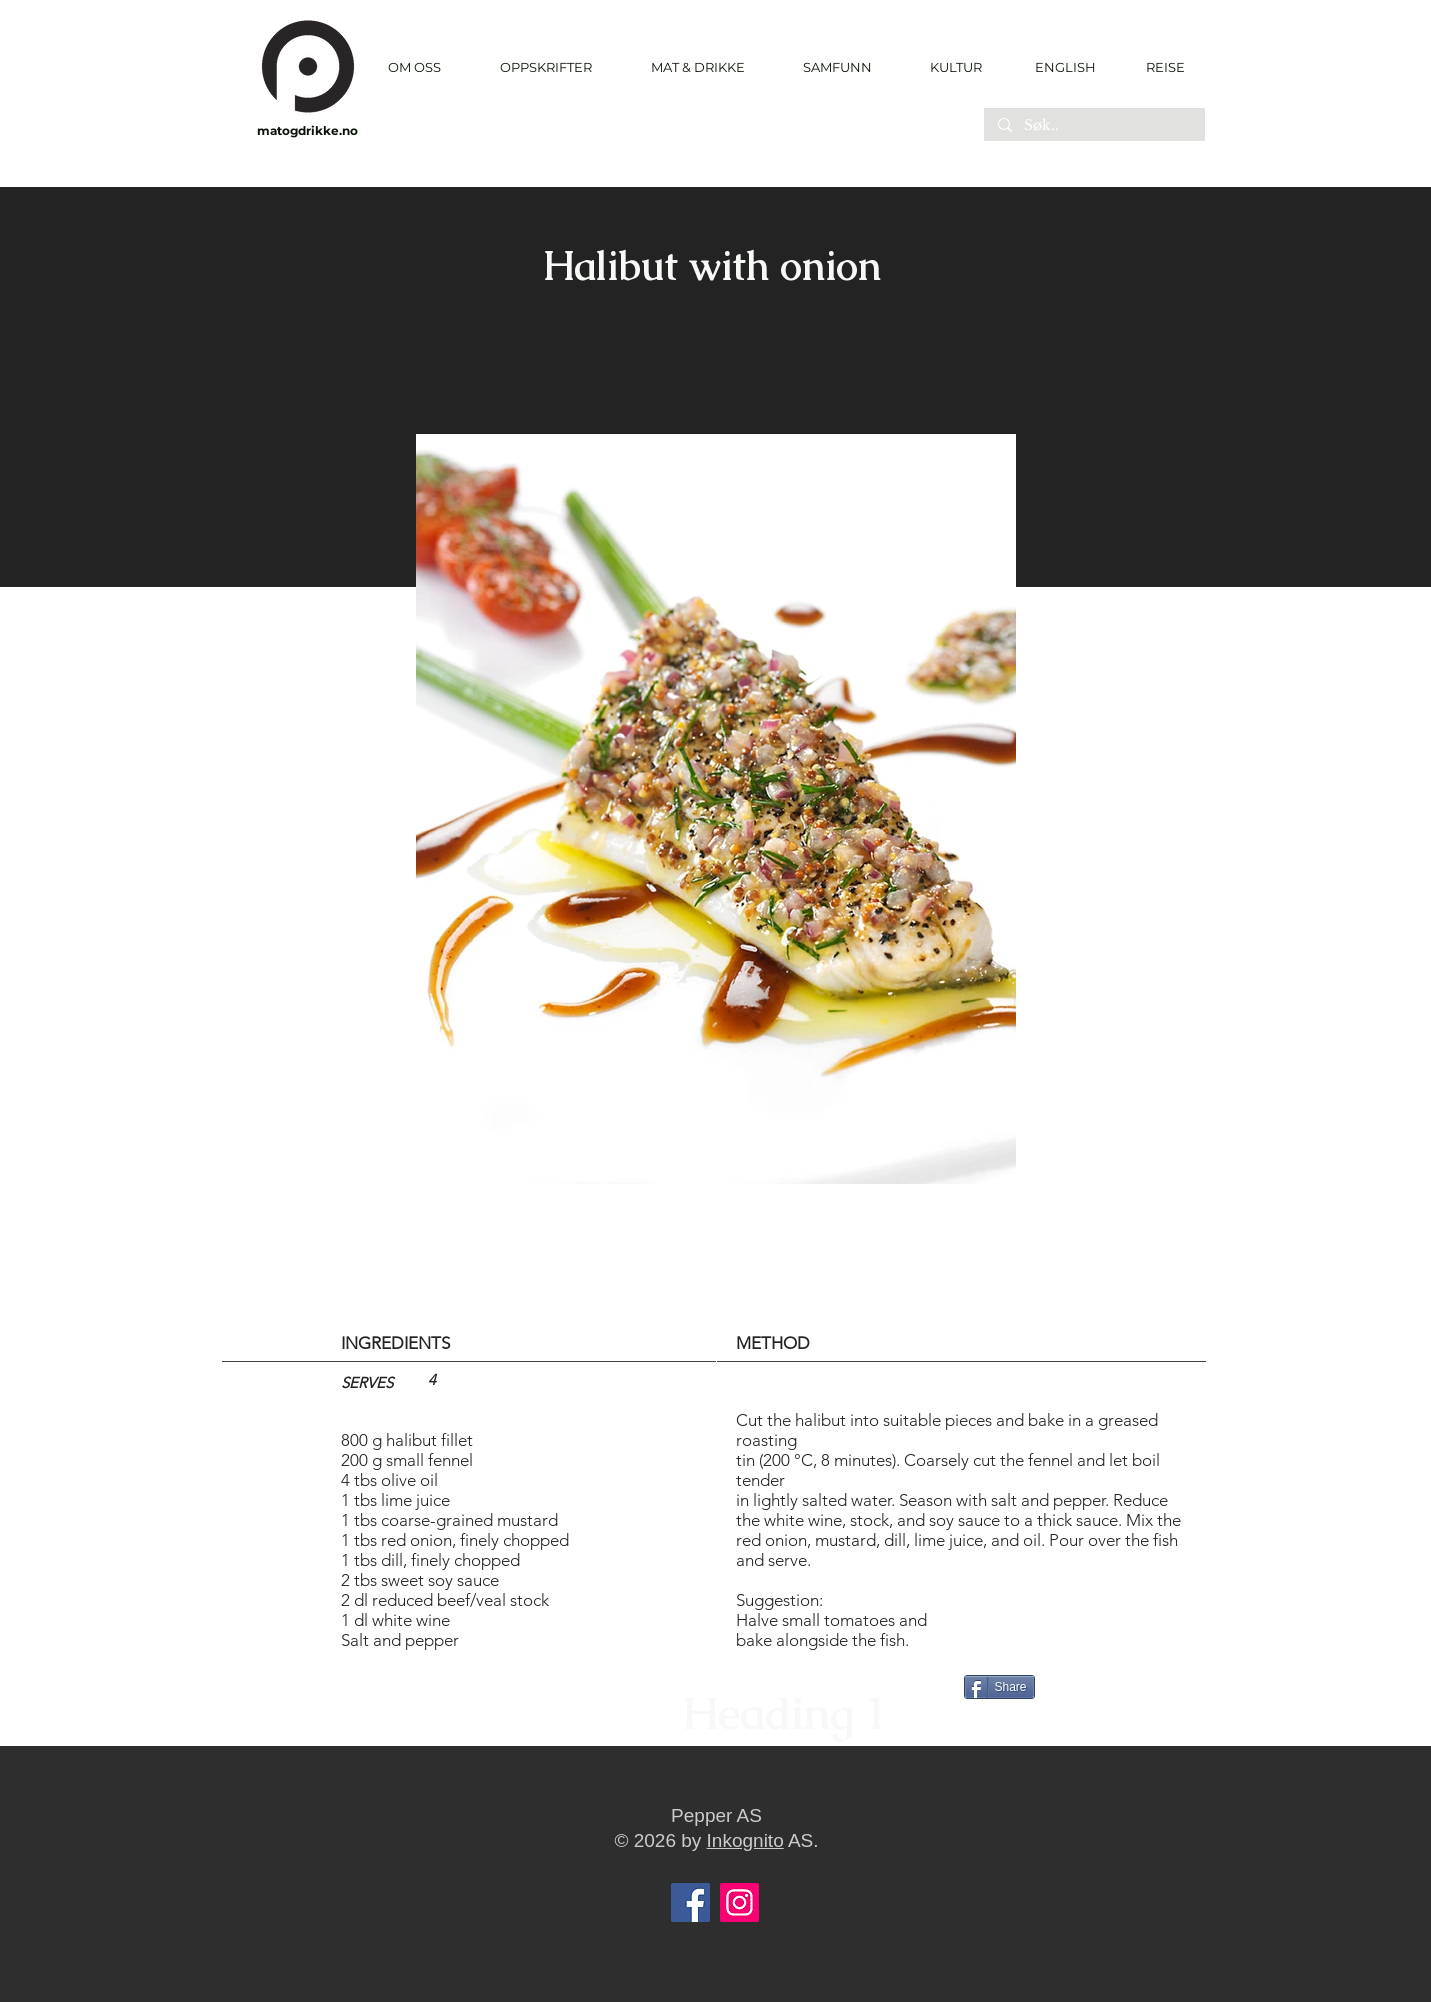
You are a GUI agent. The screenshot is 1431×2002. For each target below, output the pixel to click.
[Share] (999, 1687)
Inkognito (745, 1840)
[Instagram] (739, 1902)
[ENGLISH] (1064, 67)
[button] (546, 67)
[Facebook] (690, 1902)
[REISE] (1158, 67)
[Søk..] (1093, 126)
